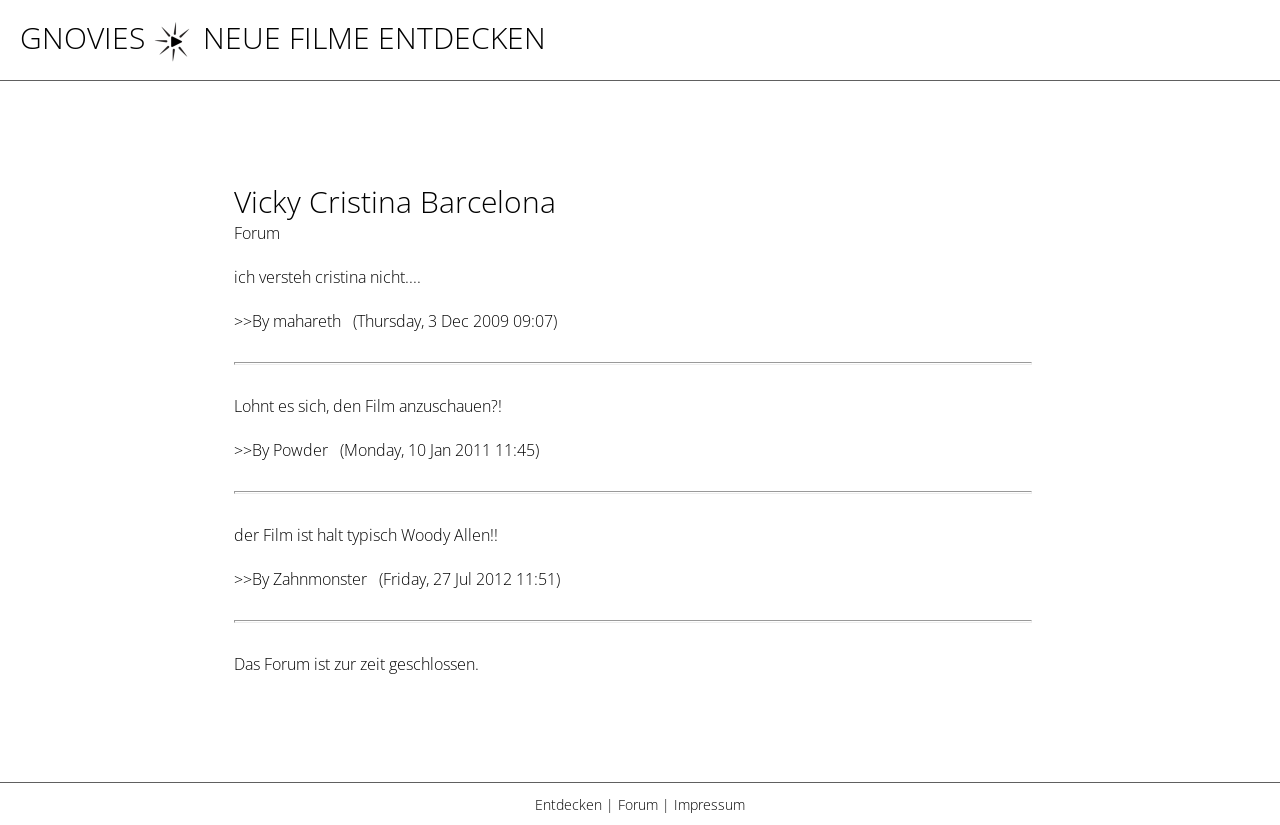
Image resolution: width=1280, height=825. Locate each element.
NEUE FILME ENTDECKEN (349, 37)
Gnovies (82, 37)
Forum (638, 804)
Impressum (709, 804)
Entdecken (568, 804)
